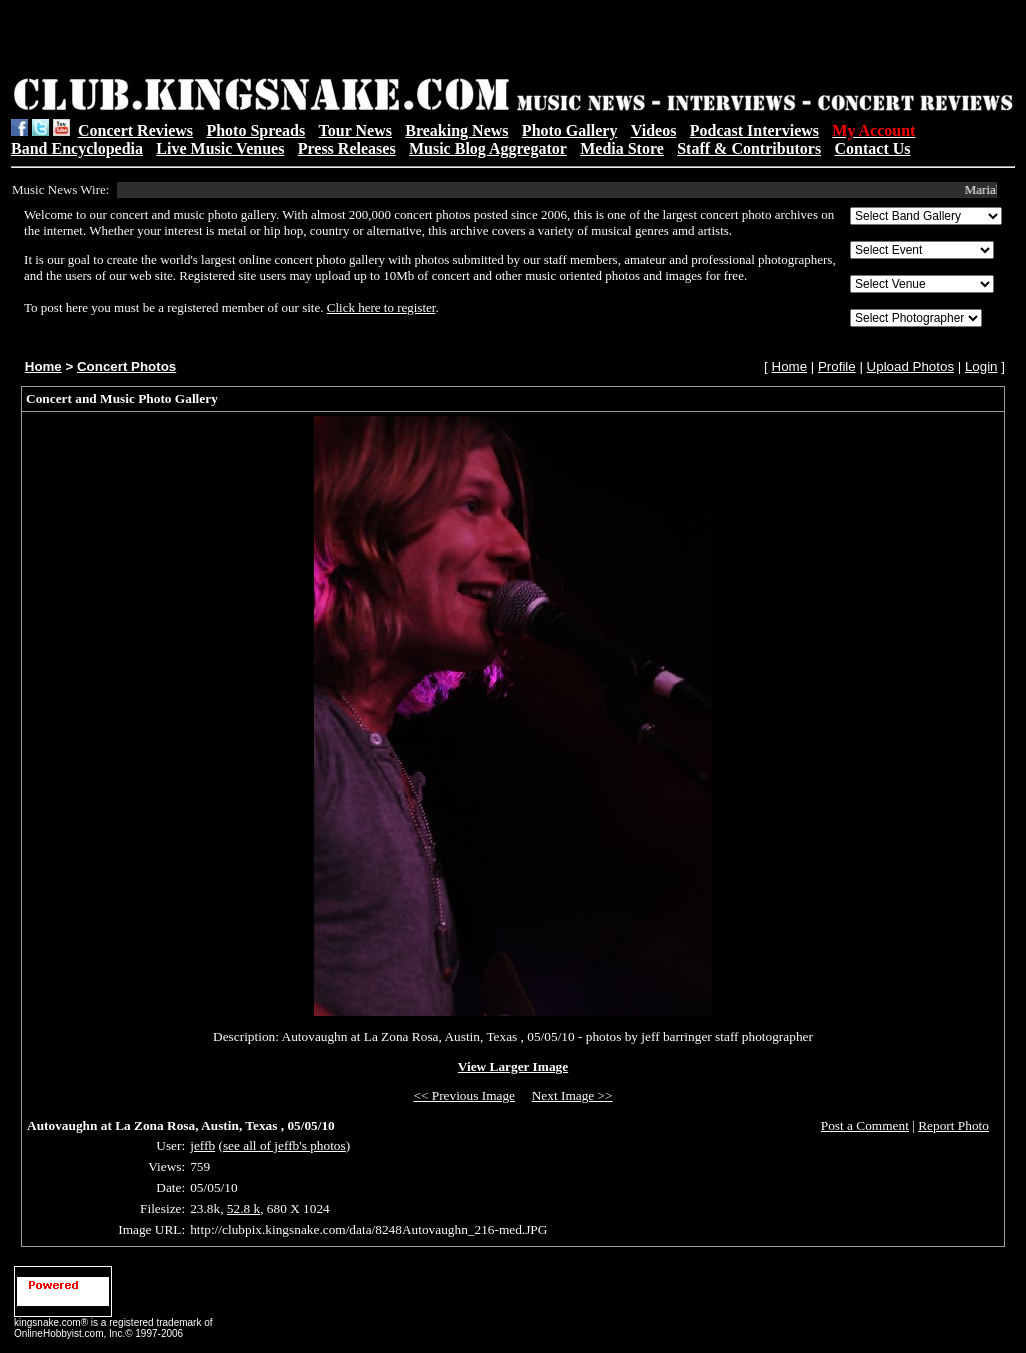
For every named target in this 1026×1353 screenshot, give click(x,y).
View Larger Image (513, 1066)
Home (43, 366)
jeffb (202, 1145)
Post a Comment (865, 1125)
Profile (837, 366)
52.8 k (243, 1208)
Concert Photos (126, 366)
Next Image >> (572, 1095)
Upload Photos (910, 366)
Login (981, 366)
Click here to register (381, 307)
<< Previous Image (464, 1095)
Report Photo (953, 1125)
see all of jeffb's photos (284, 1145)
